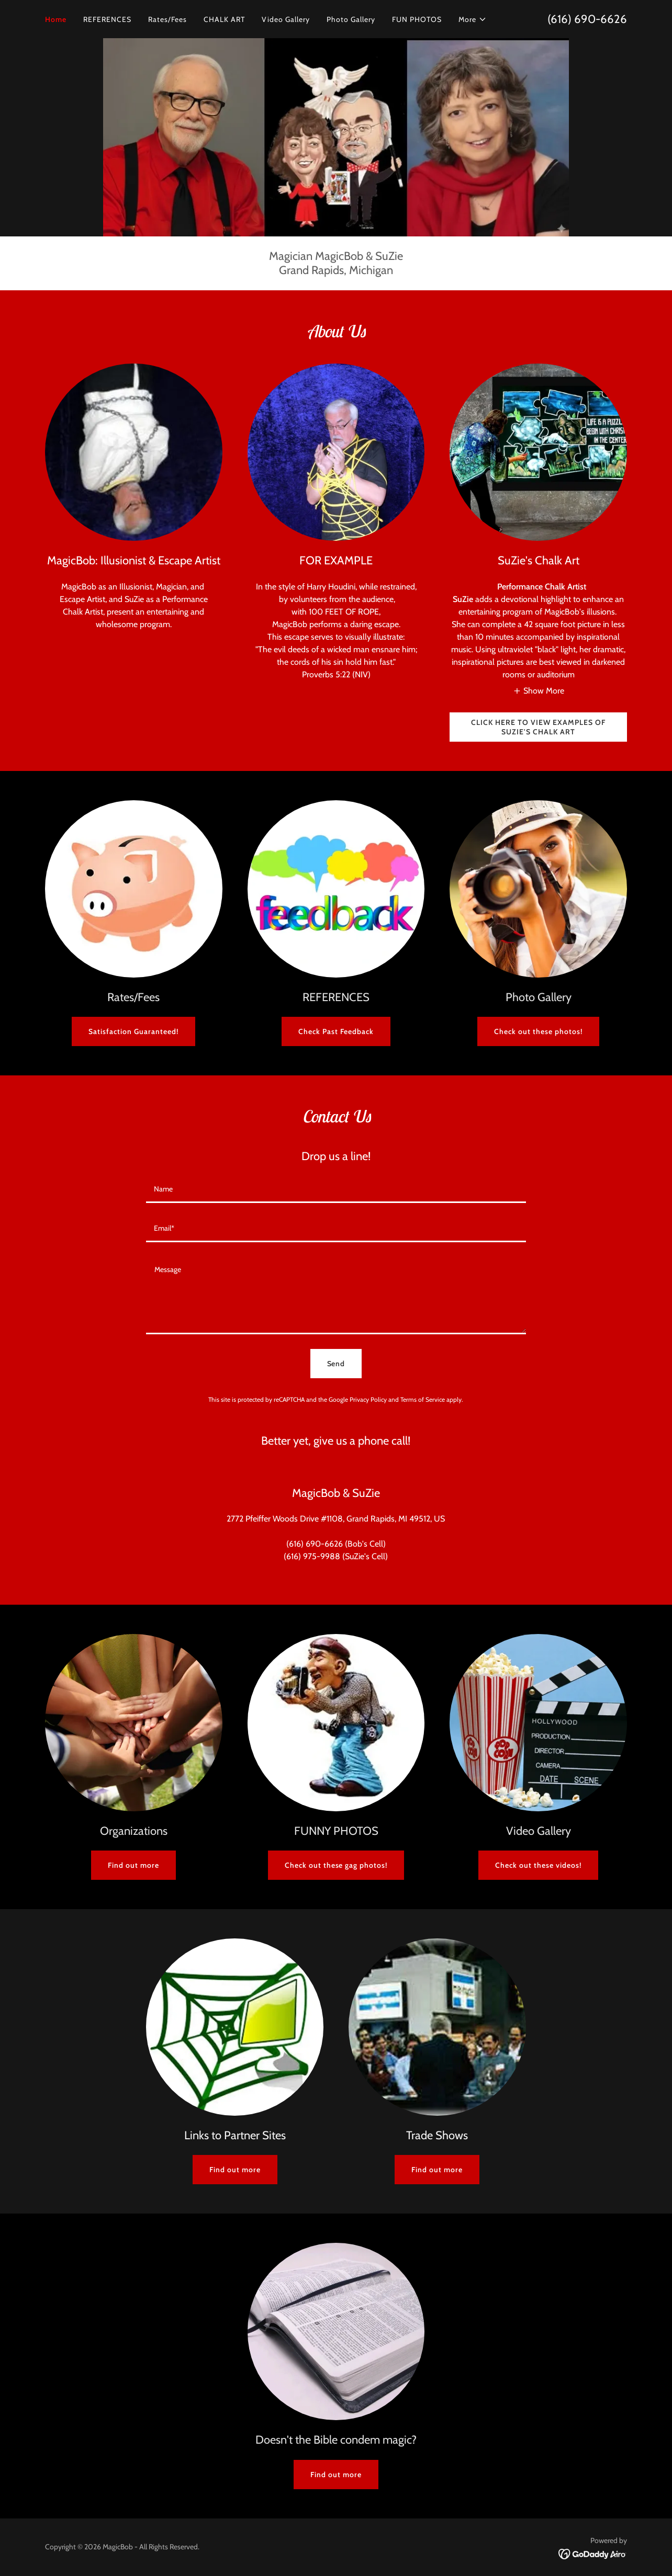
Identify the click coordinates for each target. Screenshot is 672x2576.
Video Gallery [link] (286, 19)
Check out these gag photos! (336, 1865)
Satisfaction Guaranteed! (133, 1031)
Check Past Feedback (336, 1031)
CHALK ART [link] (224, 19)
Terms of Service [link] (422, 1399)
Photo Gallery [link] (351, 19)
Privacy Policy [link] (368, 1399)
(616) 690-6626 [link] (587, 19)
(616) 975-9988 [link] (312, 1556)
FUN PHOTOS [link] (417, 19)
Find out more (133, 1865)
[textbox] (335, 1189)
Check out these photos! (538, 1031)
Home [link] (55, 19)
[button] (472, 19)
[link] (592, 2553)
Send (336, 1363)
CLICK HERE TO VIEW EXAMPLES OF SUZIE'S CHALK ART (538, 727)
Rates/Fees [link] (167, 19)
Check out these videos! (538, 1865)
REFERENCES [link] (107, 19)
